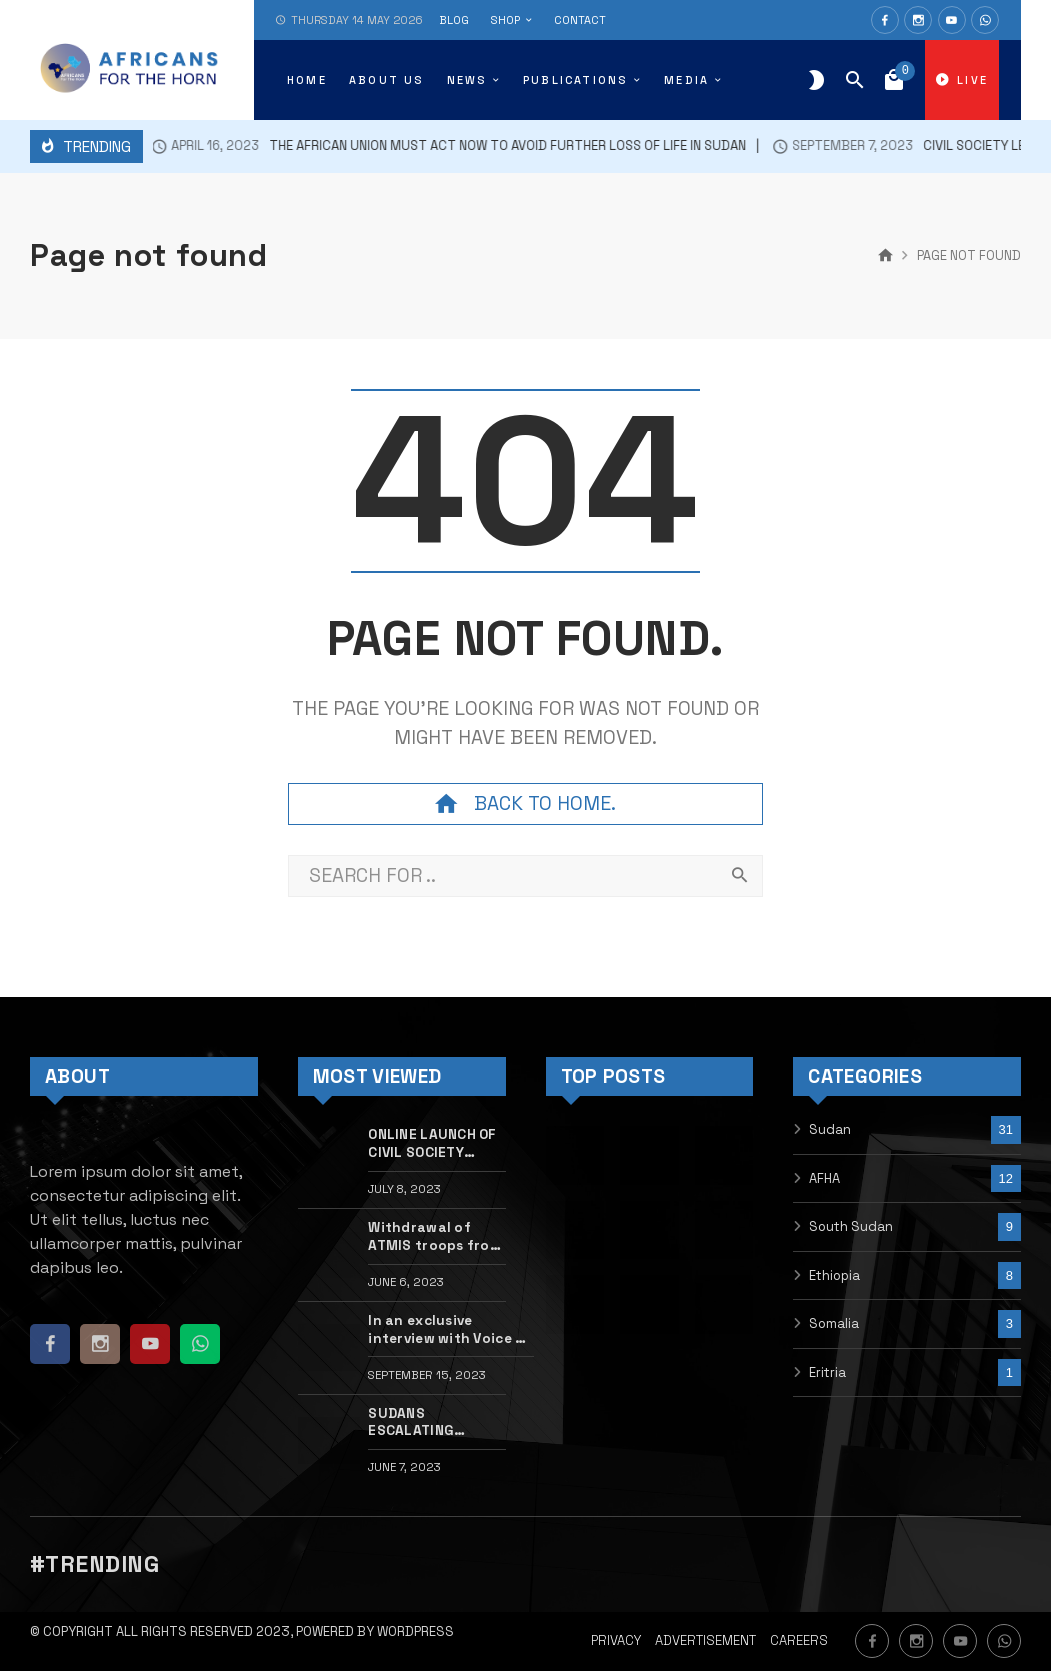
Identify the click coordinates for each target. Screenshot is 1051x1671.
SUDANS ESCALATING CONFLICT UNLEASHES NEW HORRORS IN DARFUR (425, 1423)
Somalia (834, 1323)
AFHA (824, 1178)
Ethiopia (834, 1275)
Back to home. (525, 804)
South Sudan (851, 1226)
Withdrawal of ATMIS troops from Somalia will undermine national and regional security (435, 1237)
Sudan (830, 1129)
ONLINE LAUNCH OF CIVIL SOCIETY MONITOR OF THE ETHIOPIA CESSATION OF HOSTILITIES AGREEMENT (432, 1144)
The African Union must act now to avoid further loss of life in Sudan (427, 146)
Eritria (827, 1372)
